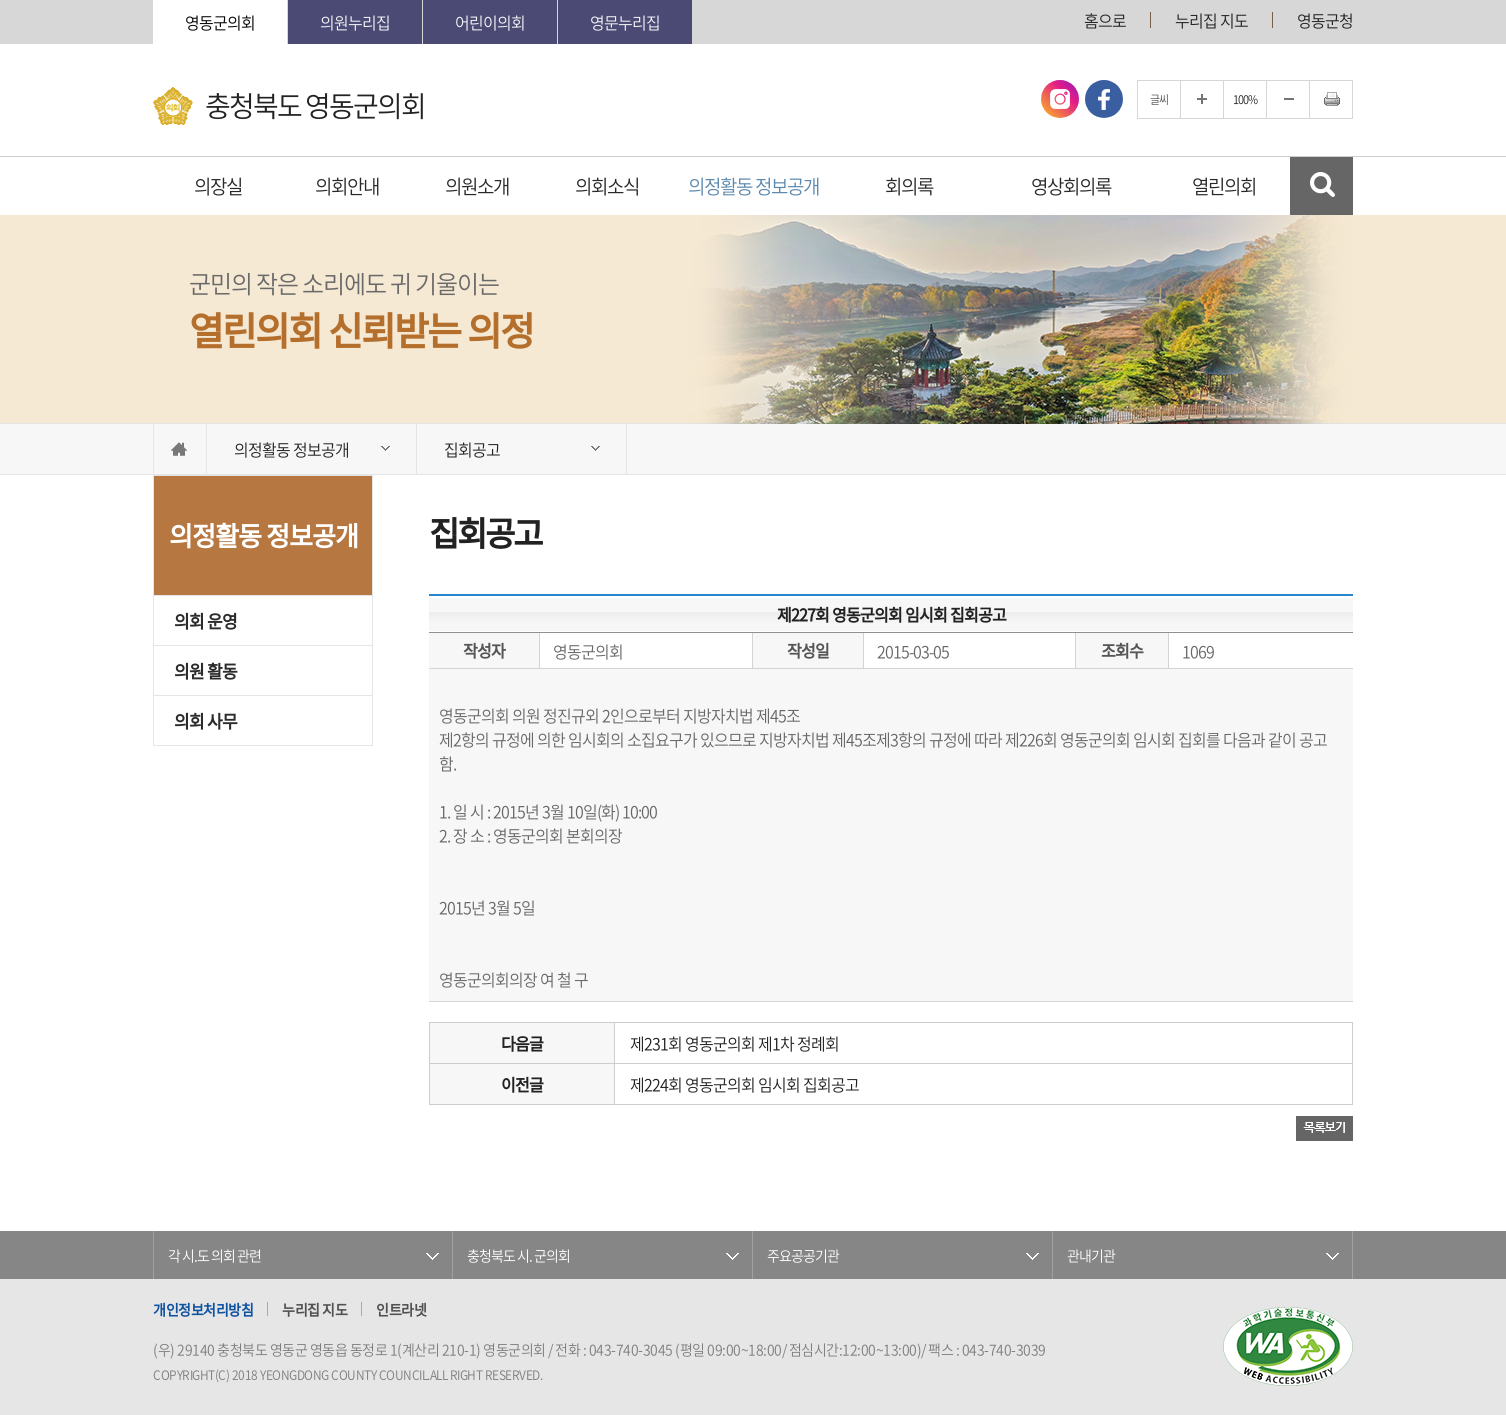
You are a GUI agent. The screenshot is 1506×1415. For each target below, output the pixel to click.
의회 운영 (205, 620)
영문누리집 (625, 22)
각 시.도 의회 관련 (214, 1255)
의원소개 (477, 186)
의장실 (218, 186)
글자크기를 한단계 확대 (1202, 99)
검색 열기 (1321, 186)
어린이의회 (490, 22)
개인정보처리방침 (203, 1309)
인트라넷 (401, 1309)
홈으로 (1105, 20)
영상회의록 (1071, 186)
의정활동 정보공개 (753, 186)
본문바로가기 (0, 0)
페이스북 (1104, 99)
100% (1245, 99)
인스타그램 (1060, 99)
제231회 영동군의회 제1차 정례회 (734, 1043)
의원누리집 (355, 22)
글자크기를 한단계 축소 (1288, 99)
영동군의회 (220, 22)
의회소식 (607, 186)
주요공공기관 (803, 1255)
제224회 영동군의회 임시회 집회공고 (744, 1084)
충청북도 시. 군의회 (518, 1255)
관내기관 (1091, 1255)
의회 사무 (205, 720)
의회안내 (347, 186)
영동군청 (1325, 20)
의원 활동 (205, 670)
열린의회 (1224, 186)
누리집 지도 (1211, 20)
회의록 (909, 186)
